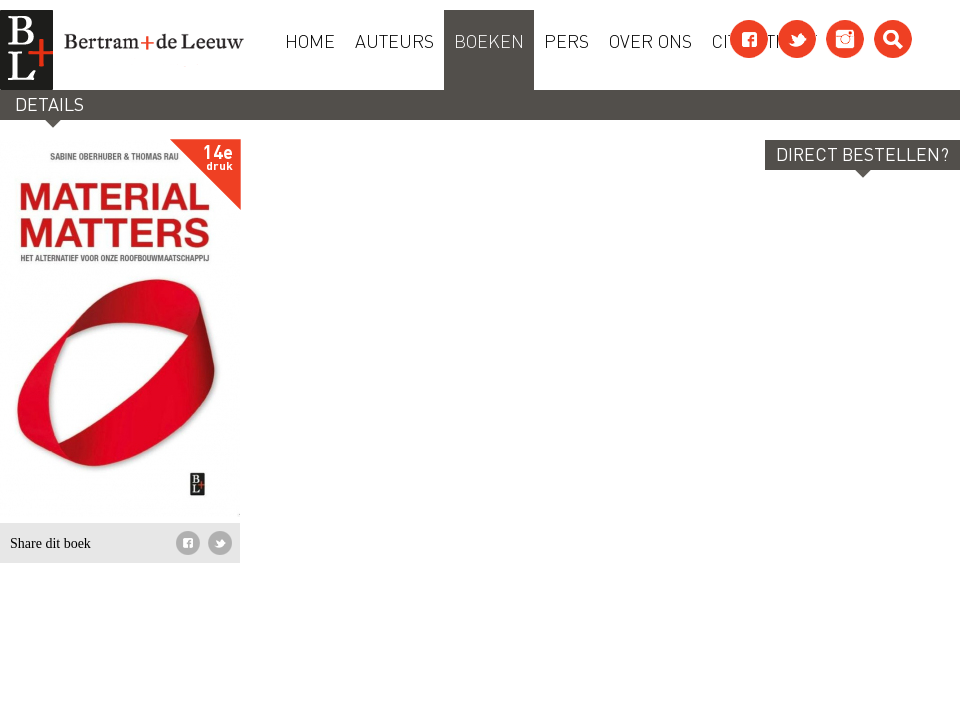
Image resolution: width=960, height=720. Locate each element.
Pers (566, 40)
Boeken (489, 40)
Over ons (650, 40)
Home (310, 40)
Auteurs (394, 40)
